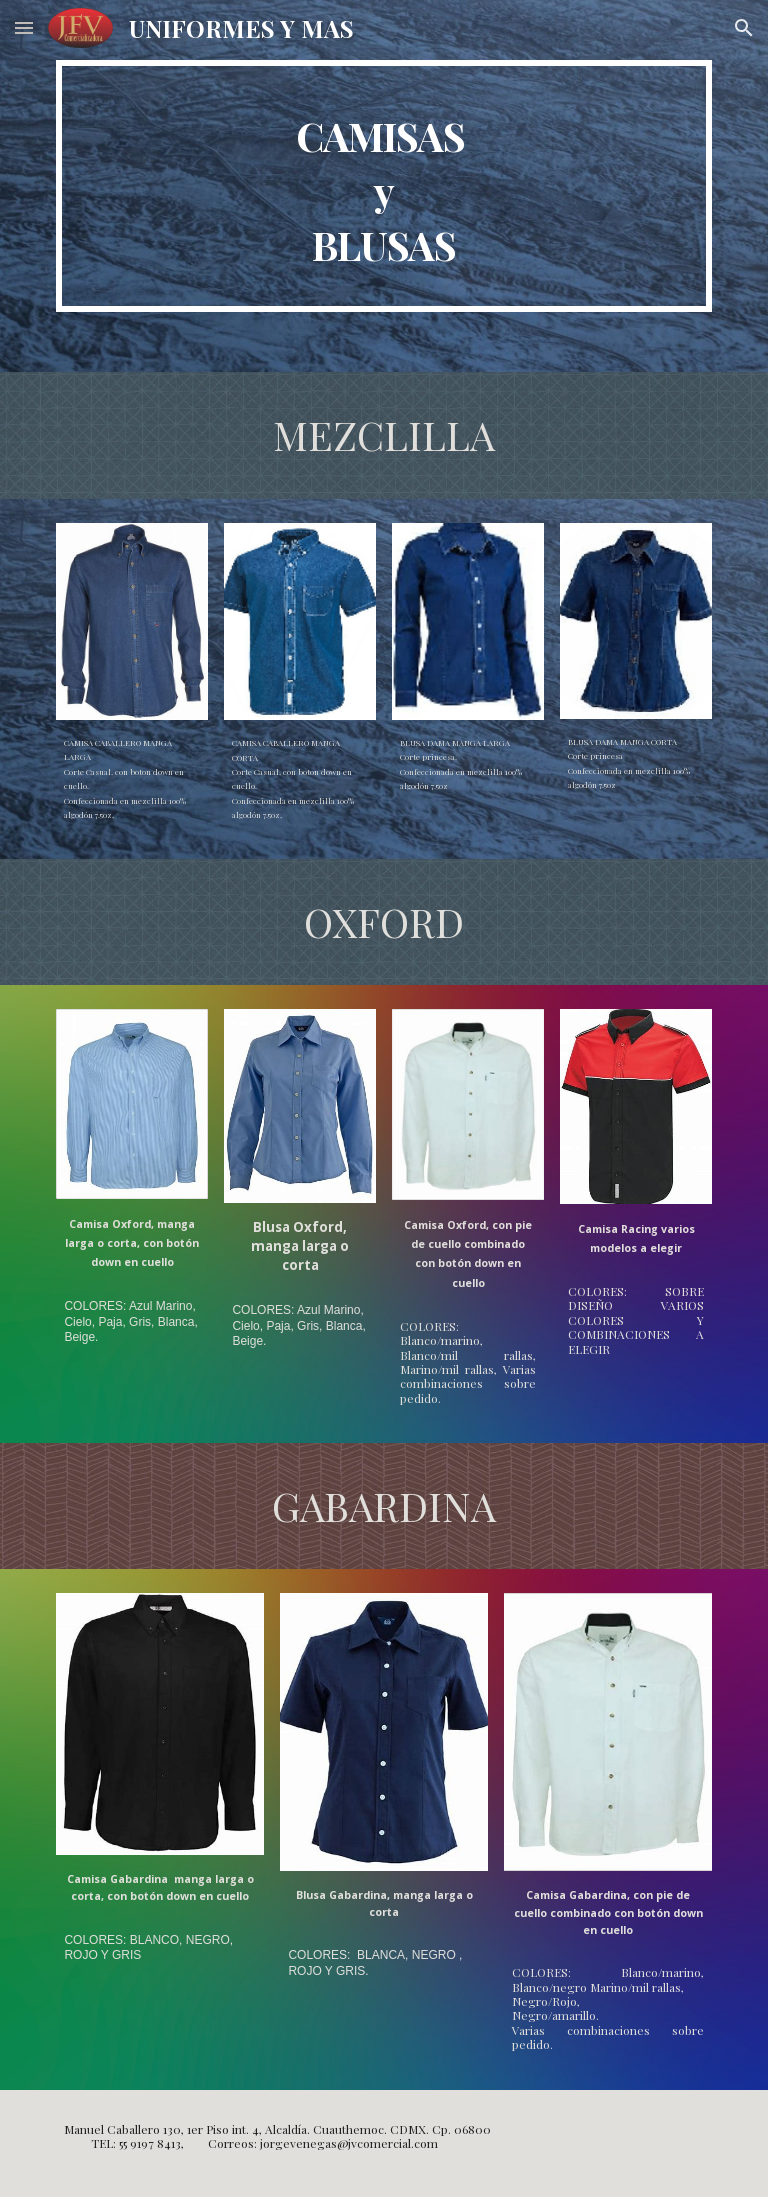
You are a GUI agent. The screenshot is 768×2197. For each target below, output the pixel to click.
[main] (383, 186)
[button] (24, 27)
